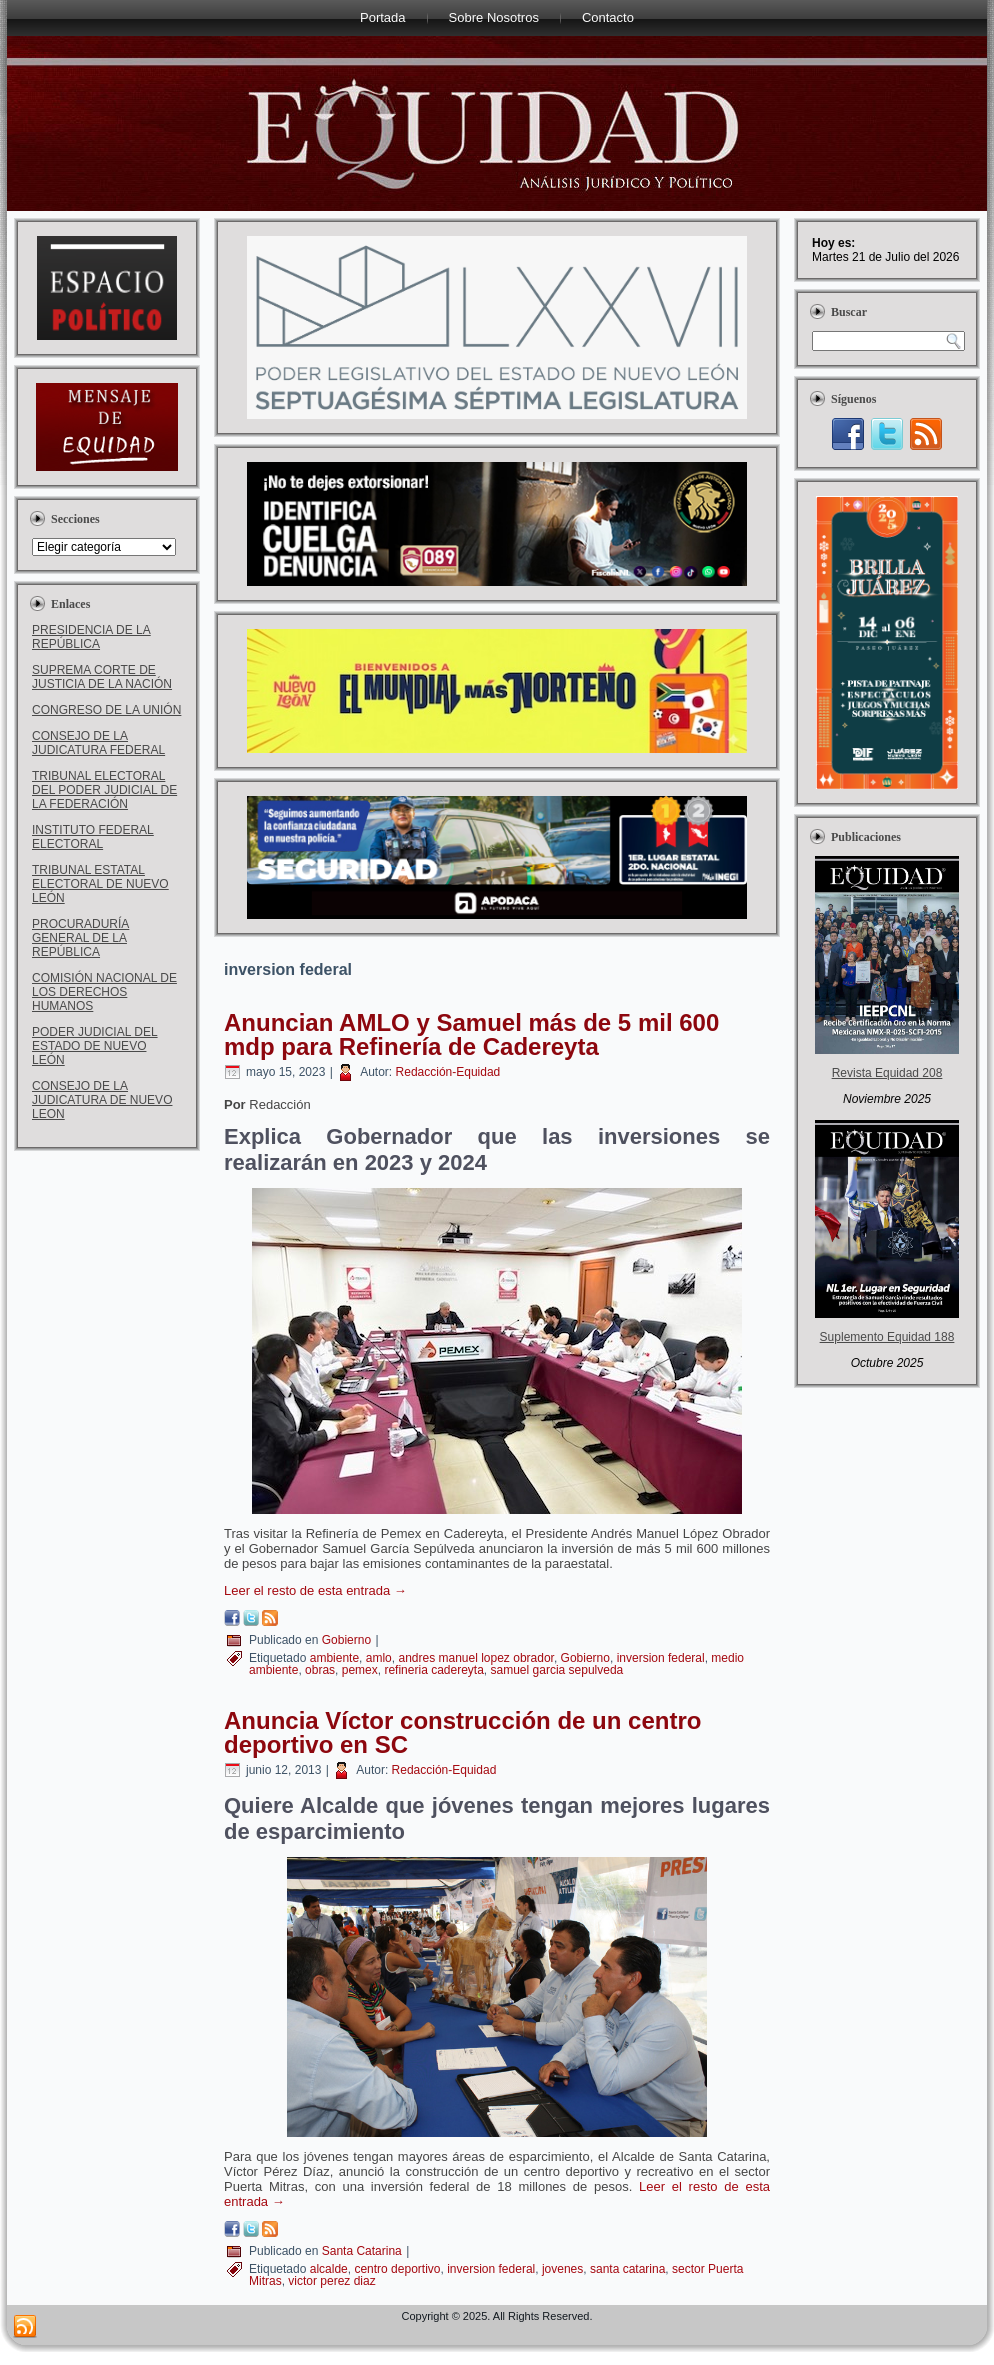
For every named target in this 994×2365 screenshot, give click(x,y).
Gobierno (346, 1640)
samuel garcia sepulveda (557, 1670)
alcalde (329, 2269)
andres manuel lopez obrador (475, 1658)
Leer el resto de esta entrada (315, 1590)
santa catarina (627, 2269)
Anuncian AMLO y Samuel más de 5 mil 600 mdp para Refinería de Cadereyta (471, 1034)
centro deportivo (397, 2269)
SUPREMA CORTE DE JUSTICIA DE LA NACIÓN (102, 677)
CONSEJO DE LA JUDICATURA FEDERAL (98, 743)
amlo (379, 1658)
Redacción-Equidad (448, 1072)
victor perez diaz (331, 2281)
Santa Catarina (362, 2251)
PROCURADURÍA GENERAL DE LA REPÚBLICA (80, 938)
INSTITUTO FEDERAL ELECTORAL (93, 837)
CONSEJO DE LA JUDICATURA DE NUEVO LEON (102, 1100)
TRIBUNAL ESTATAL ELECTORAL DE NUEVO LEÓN (100, 884)
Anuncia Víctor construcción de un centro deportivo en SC (462, 1732)
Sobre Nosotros (494, 17)
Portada (383, 17)
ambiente (334, 1658)
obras (320, 1670)
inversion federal (661, 1658)
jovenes (562, 2269)
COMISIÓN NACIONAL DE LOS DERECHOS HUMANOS (104, 992)
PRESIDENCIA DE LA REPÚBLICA (91, 637)
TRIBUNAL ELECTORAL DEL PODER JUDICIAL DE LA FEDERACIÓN (104, 790)
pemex (360, 1670)
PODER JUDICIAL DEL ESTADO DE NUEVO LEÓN (95, 1046)
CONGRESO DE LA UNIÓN (106, 710)
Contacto (608, 17)
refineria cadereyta (433, 1670)
